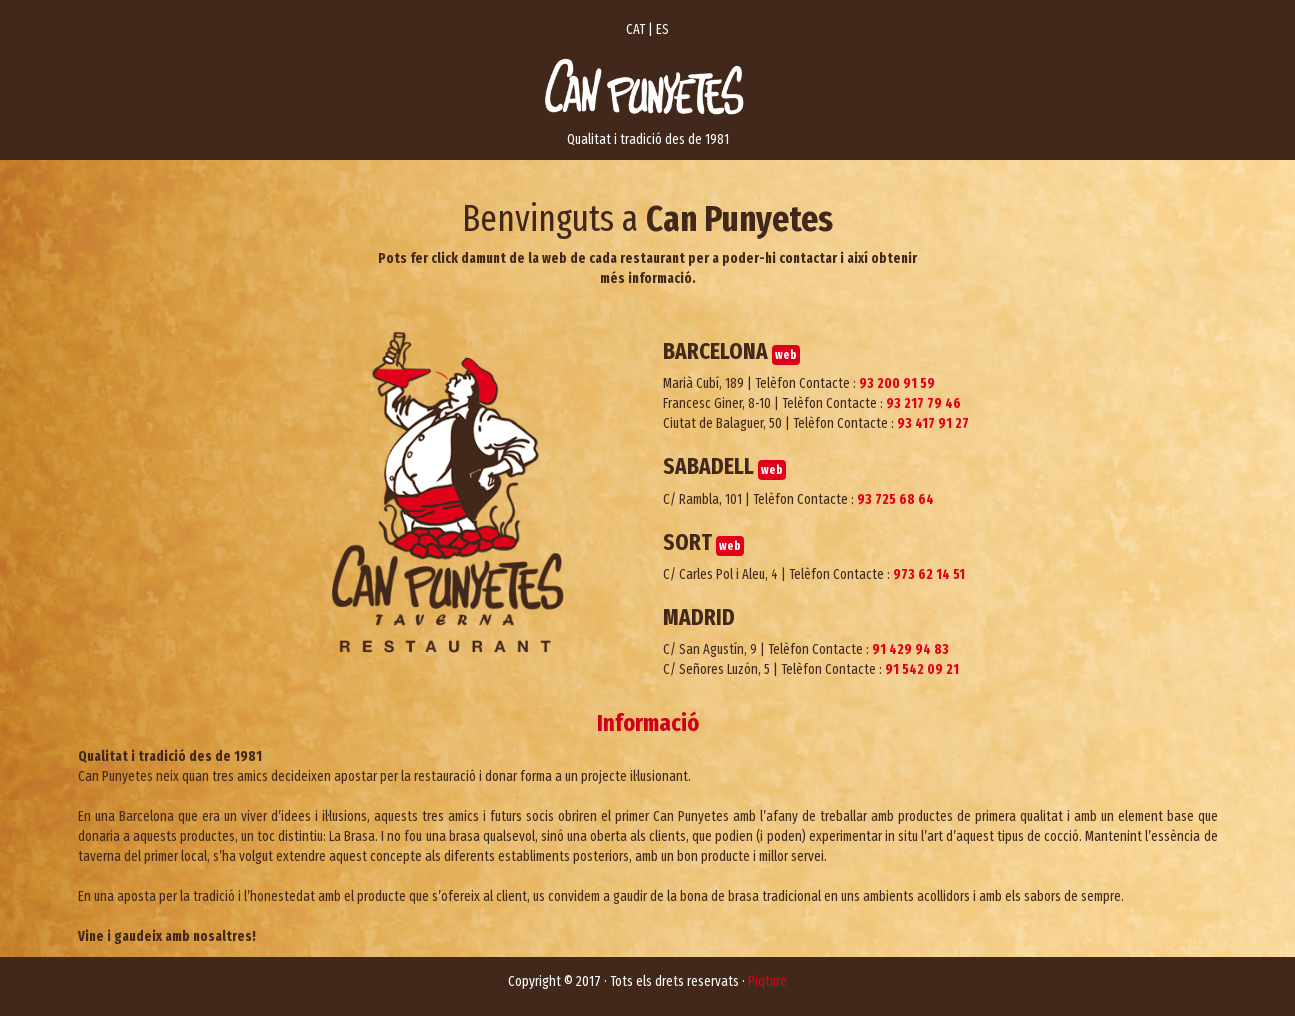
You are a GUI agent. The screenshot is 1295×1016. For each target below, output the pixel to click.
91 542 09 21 (922, 669)
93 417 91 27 (933, 423)
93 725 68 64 (895, 499)
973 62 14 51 (929, 574)
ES (662, 29)
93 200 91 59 (897, 383)
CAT (635, 29)
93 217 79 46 (923, 403)
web (786, 355)
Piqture (767, 981)
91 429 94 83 (910, 649)
